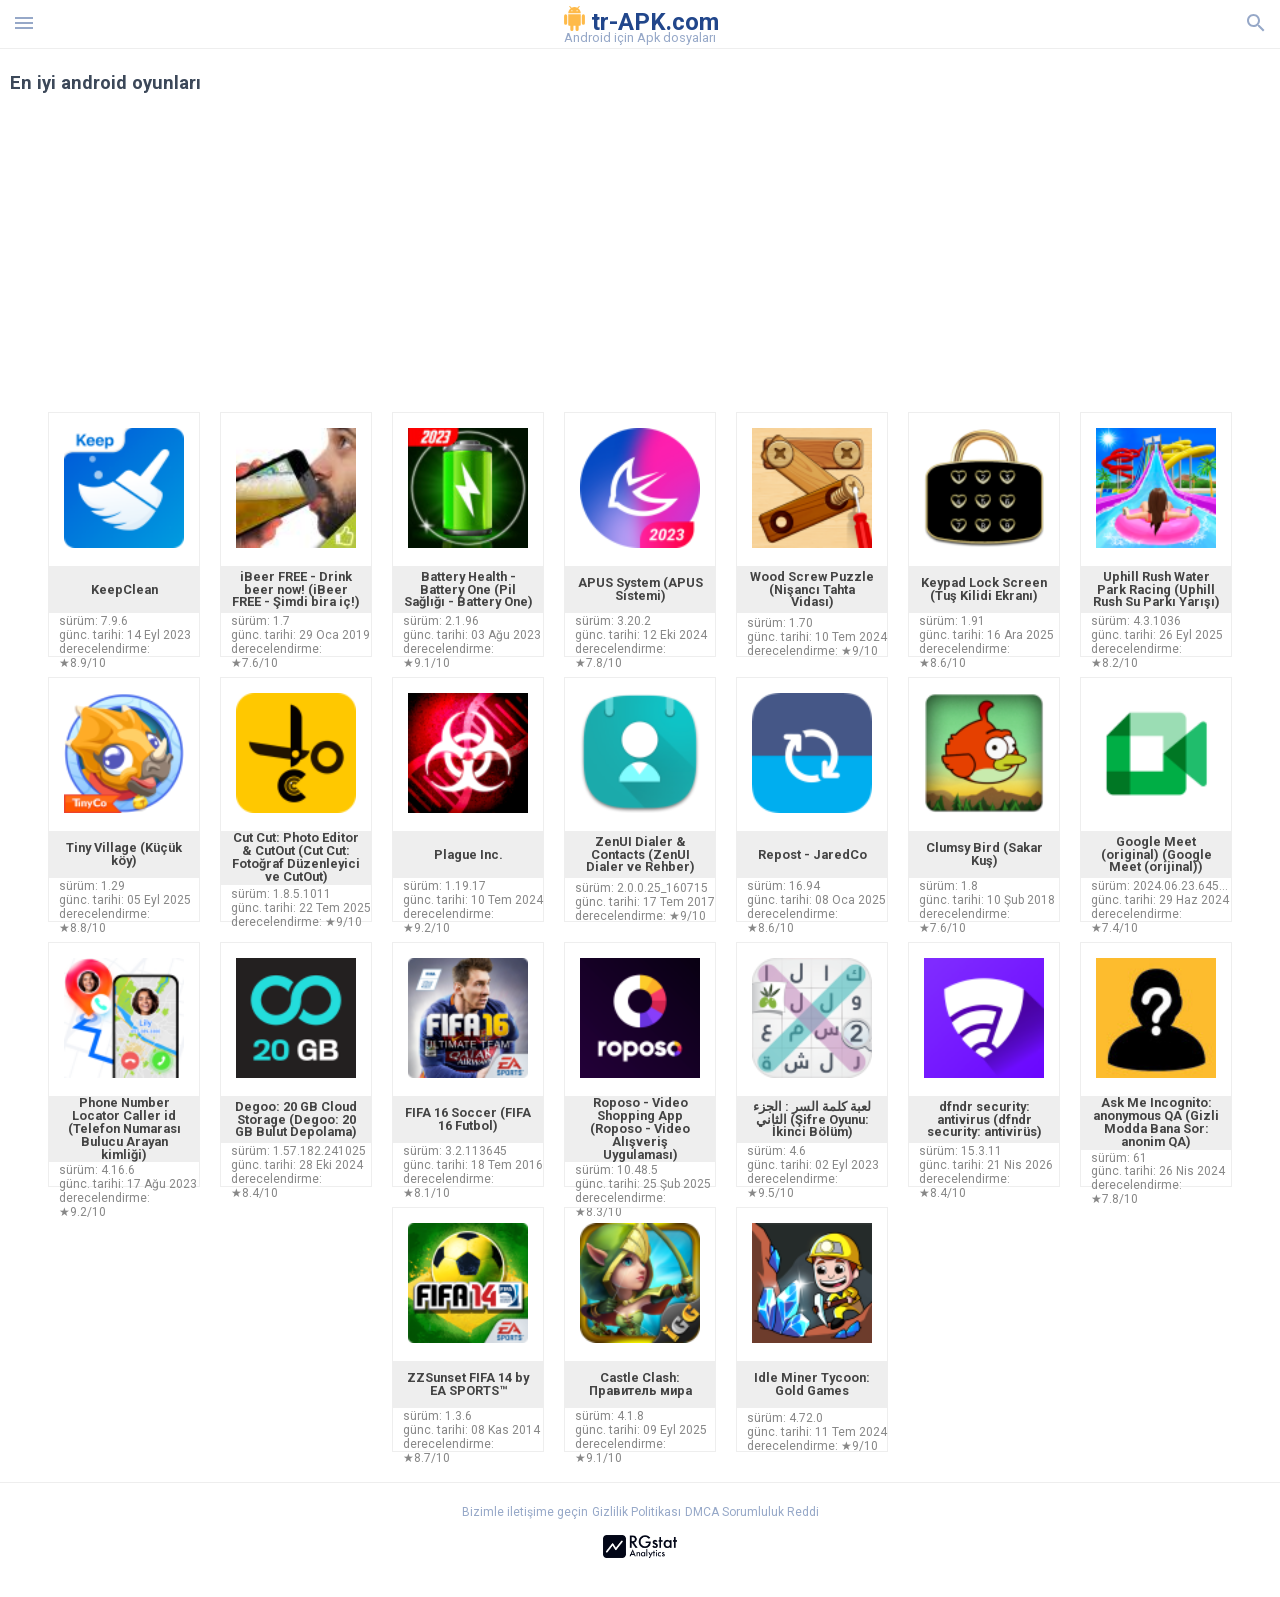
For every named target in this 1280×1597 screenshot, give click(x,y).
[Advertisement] (761, 262)
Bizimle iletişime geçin (525, 1512)
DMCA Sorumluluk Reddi (752, 1512)
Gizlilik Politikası (636, 1512)
